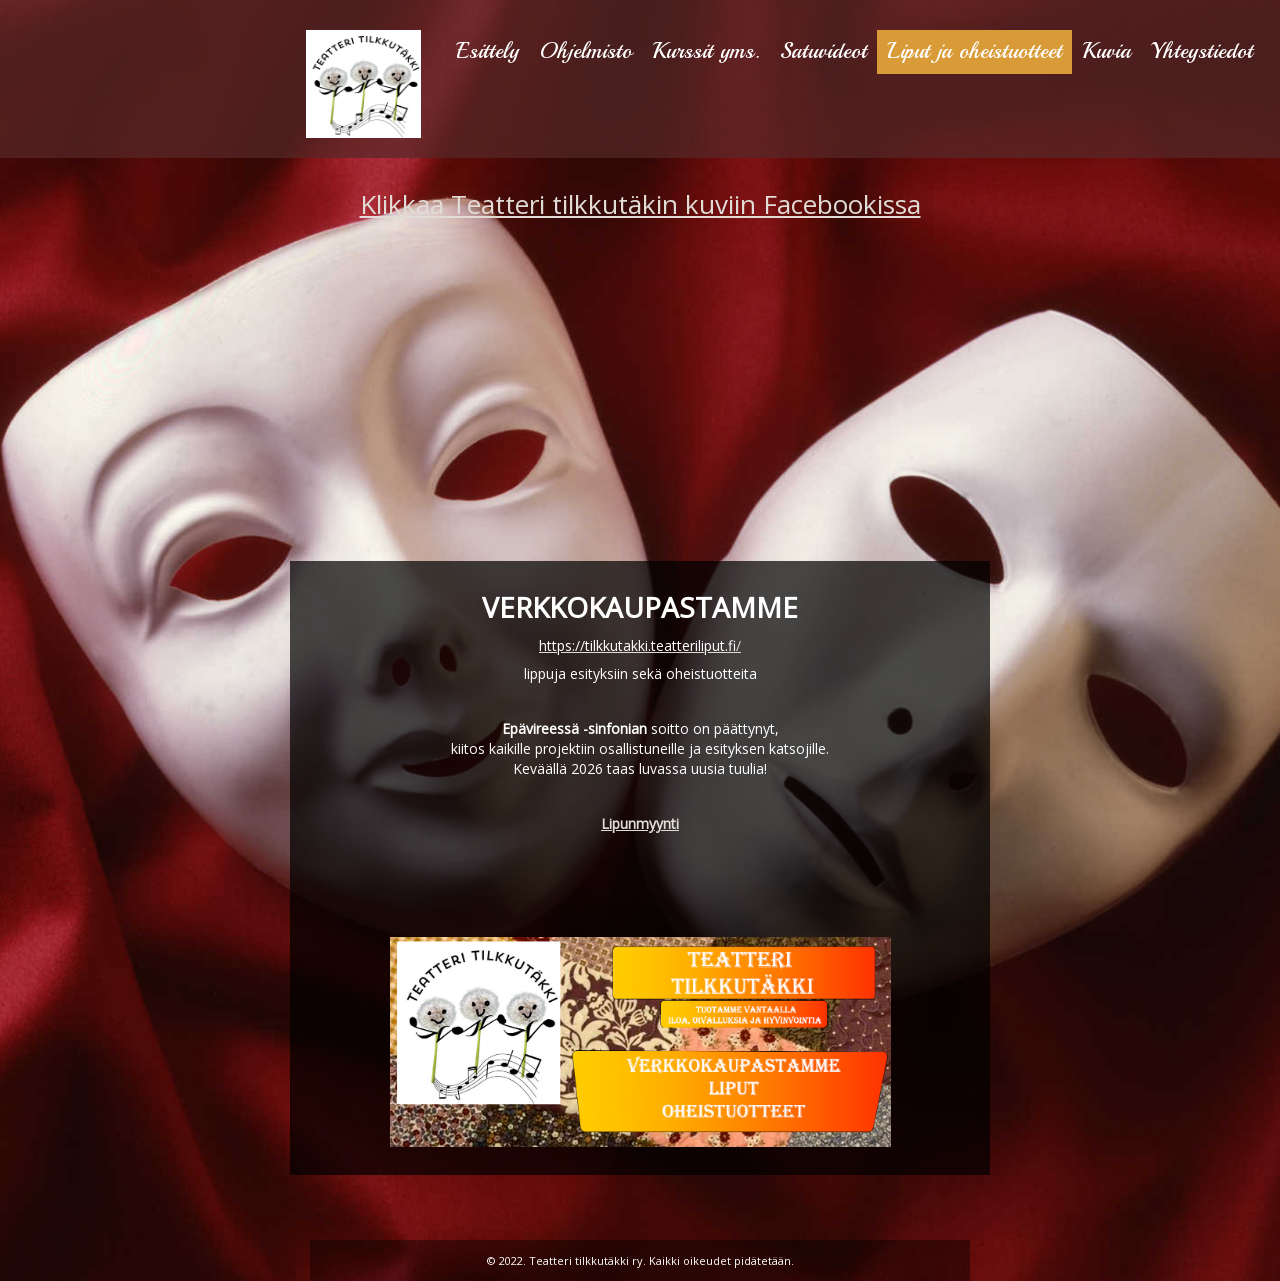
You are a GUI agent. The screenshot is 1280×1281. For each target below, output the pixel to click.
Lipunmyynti (640, 823)
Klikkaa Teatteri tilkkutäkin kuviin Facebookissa (640, 204)
